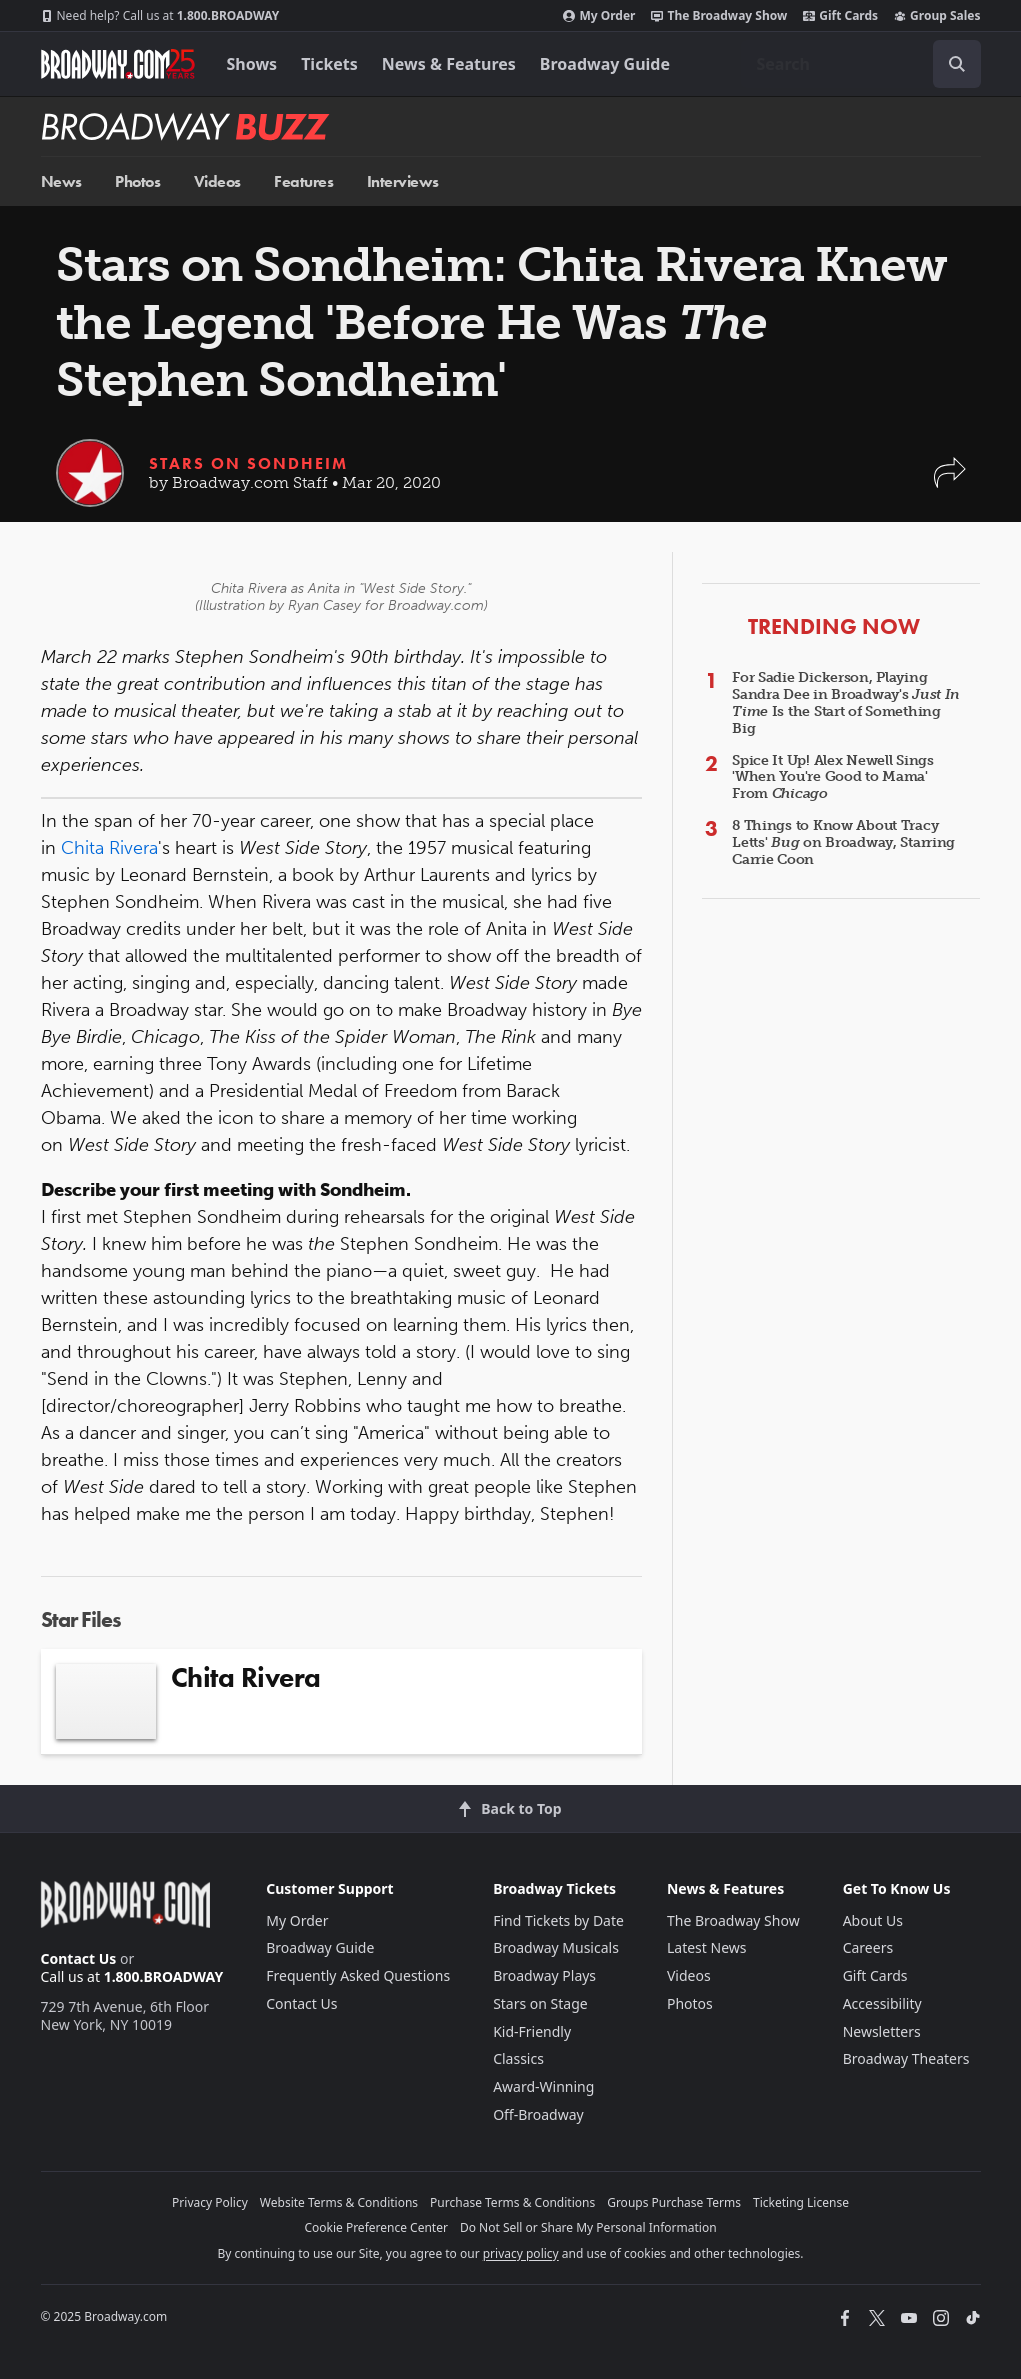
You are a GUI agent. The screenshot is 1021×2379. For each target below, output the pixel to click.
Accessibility (882, 2003)
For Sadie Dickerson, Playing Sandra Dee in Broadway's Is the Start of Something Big (846, 702)
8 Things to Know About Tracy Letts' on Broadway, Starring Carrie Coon (843, 842)
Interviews (403, 181)
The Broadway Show (719, 16)
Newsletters (882, 2031)
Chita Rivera (109, 848)
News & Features (449, 64)
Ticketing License (801, 2202)
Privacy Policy (210, 2202)
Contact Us (79, 1958)
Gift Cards (840, 16)
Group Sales (937, 16)
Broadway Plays (544, 1975)
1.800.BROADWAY (160, 16)
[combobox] (861, 64)
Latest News (707, 1947)
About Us (873, 1920)
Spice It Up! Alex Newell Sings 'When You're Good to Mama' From (833, 777)
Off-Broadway (538, 2114)
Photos (137, 181)
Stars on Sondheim (248, 463)
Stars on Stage (540, 2003)
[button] (950, 482)
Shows (252, 64)
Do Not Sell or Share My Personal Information (588, 2227)
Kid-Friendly (532, 2031)
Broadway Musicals (556, 1947)
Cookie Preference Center (376, 2227)
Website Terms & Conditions (339, 2202)
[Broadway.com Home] (118, 64)
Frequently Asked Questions (358, 1975)
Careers (868, 1947)
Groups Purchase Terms (674, 2202)
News (61, 181)
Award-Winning (543, 2086)
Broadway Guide (605, 64)
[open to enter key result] (957, 64)
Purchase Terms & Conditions (512, 2202)
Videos (217, 181)
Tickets (329, 64)
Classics (518, 2058)
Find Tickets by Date (558, 1920)
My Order (599, 16)
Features (303, 181)
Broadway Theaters (906, 2058)
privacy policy (521, 2253)
